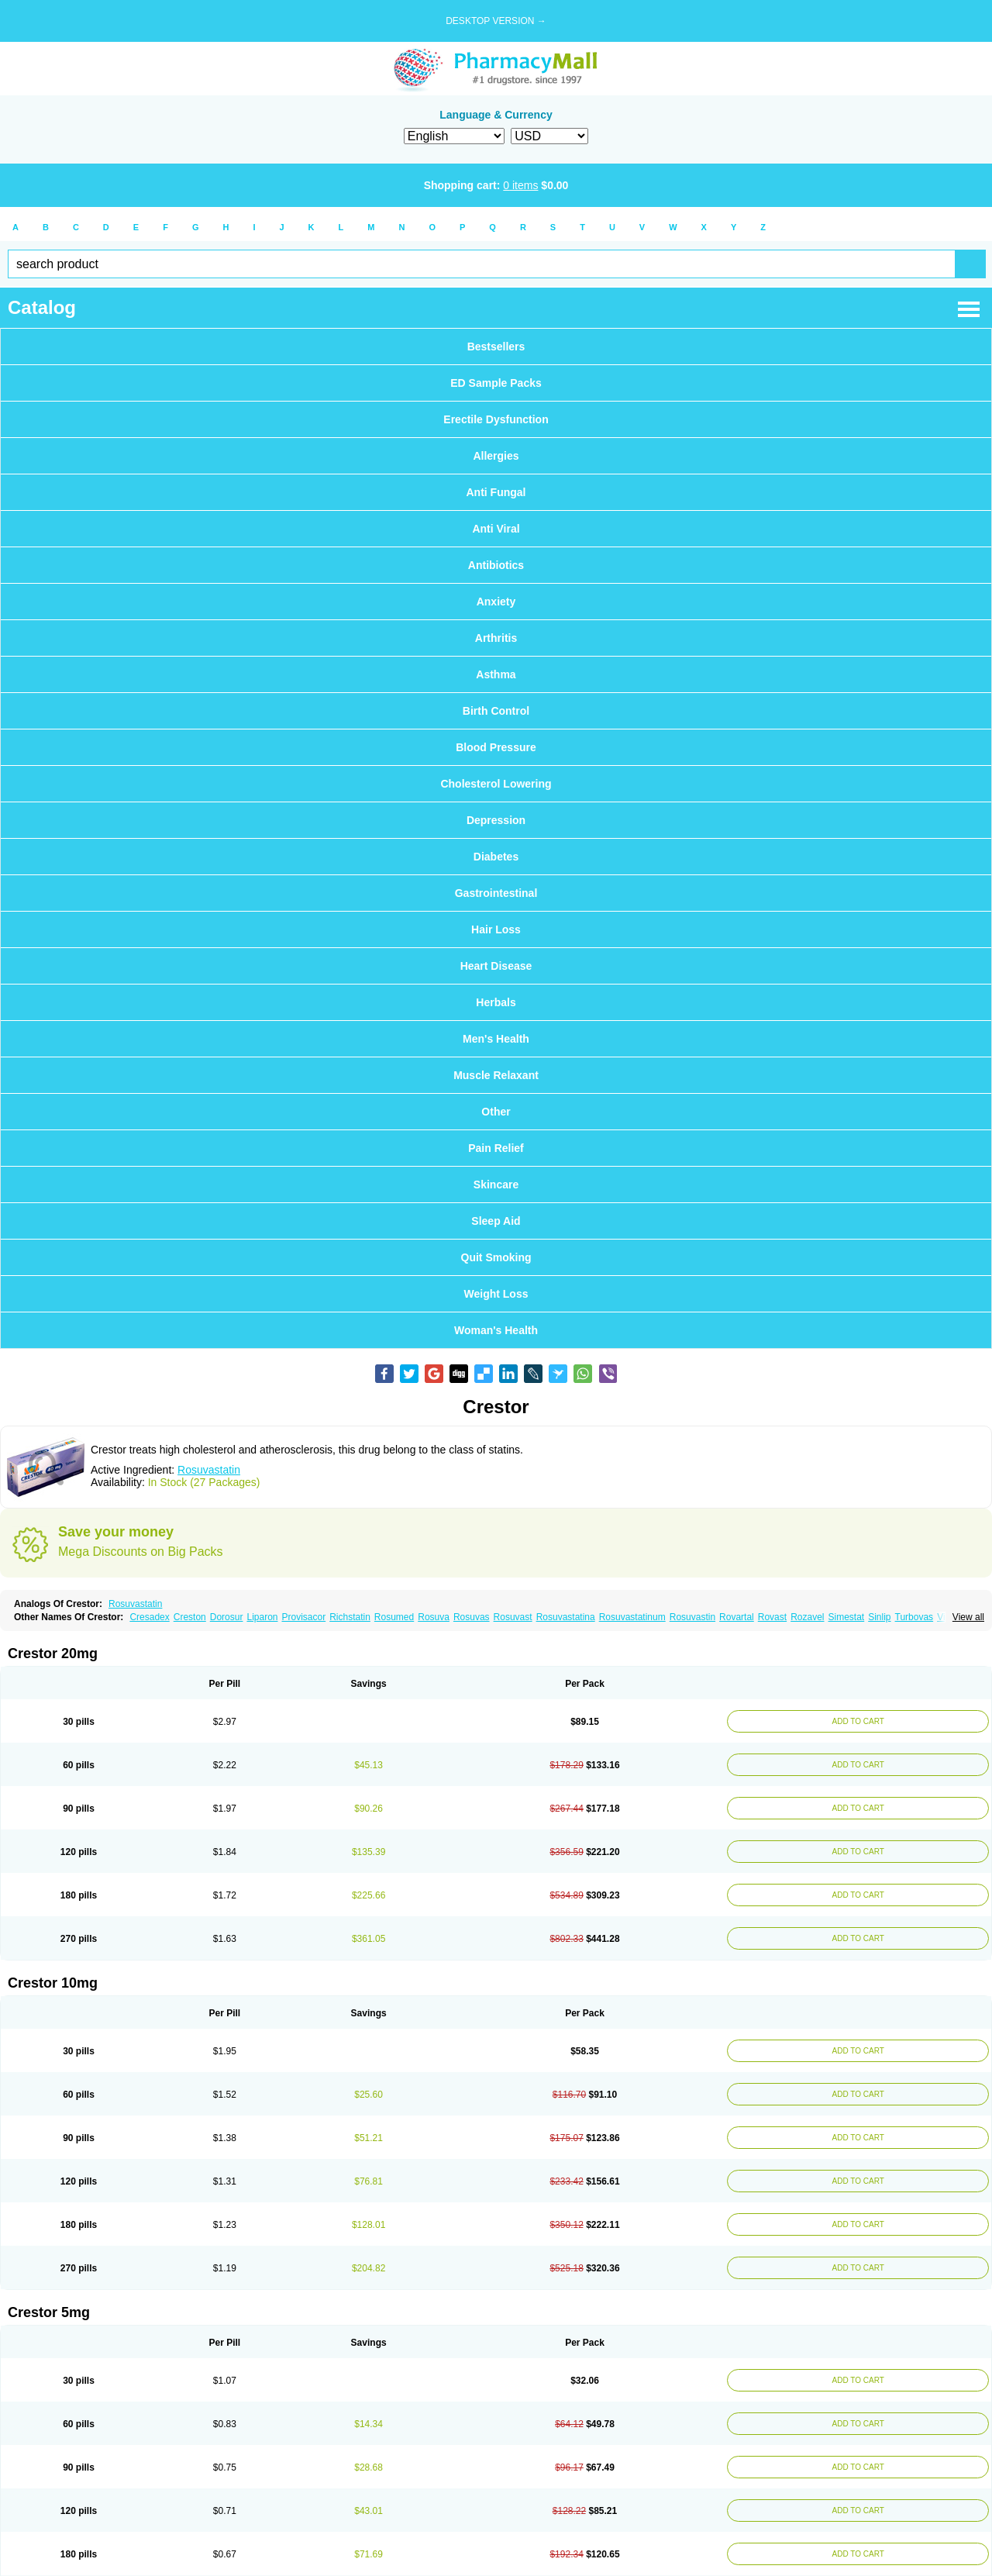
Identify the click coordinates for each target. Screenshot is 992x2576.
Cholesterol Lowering (495, 784)
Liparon (261, 1617)
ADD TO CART (857, 1721)
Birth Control (496, 711)
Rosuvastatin (208, 1470)
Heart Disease (496, 966)
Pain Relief (496, 1148)
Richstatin (349, 1617)
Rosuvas (471, 1617)
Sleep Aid (495, 1221)
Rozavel (807, 1617)
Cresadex (149, 1617)
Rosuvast (513, 1617)
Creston (190, 1617)
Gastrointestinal (496, 893)
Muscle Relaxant (496, 1075)
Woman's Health (496, 1330)
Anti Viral (495, 528)
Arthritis (496, 638)
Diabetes (496, 856)
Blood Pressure (496, 747)
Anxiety (496, 601)
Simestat (846, 1617)
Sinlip (879, 1617)
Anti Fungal (496, 492)
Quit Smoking (496, 1257)
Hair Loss (496, 929)
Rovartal (736, 1617)
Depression (496, 820)
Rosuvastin (692, 1617)
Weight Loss (496, 1294)
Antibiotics (496, 565)
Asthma (495, 674)
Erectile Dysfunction (495, 419)
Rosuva (434, 1617)
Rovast (772, 1617)
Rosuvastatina (565, 1617)
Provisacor (303, 1617)
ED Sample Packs (496, 383)
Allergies (495, 456)
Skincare (496, 1184)
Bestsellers (496, 346)
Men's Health (496, 1039)
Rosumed (394, 1617)
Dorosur (226, 1617)
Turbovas (914, 1617)
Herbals (495, 1002)
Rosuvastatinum (632, 1617)
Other (495, 1111)
